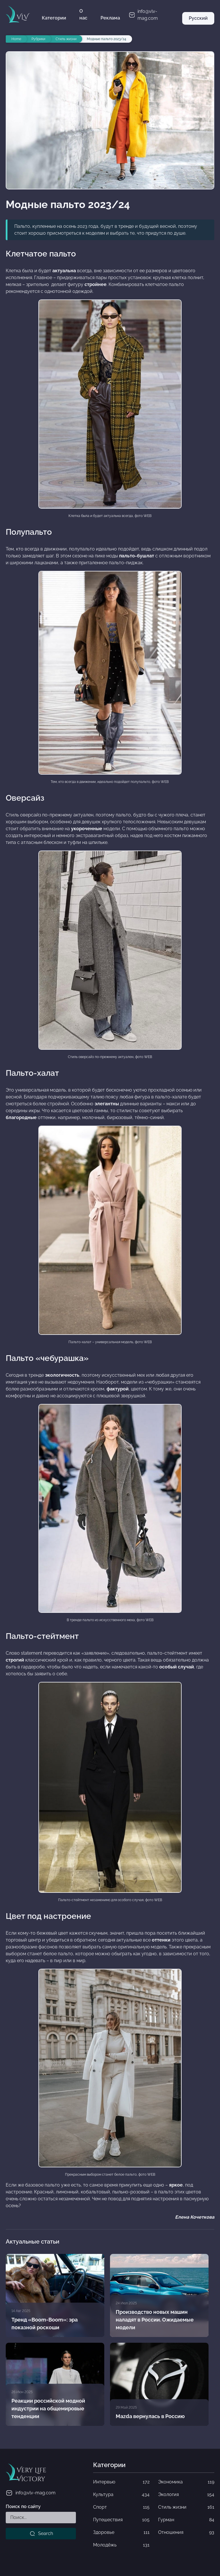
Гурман (186, 2519)
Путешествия (121, 2519)
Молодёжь (121, 2545)
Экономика (186, 2482)
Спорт (121, 2507)
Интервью (121, 2482)
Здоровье (121, 2532)
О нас (83, 14)
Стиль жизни (186, 2507)
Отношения (186, 2532)
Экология (186, 2494)
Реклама (110, 18)
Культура (121, 2494)
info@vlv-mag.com (31, 2492)
